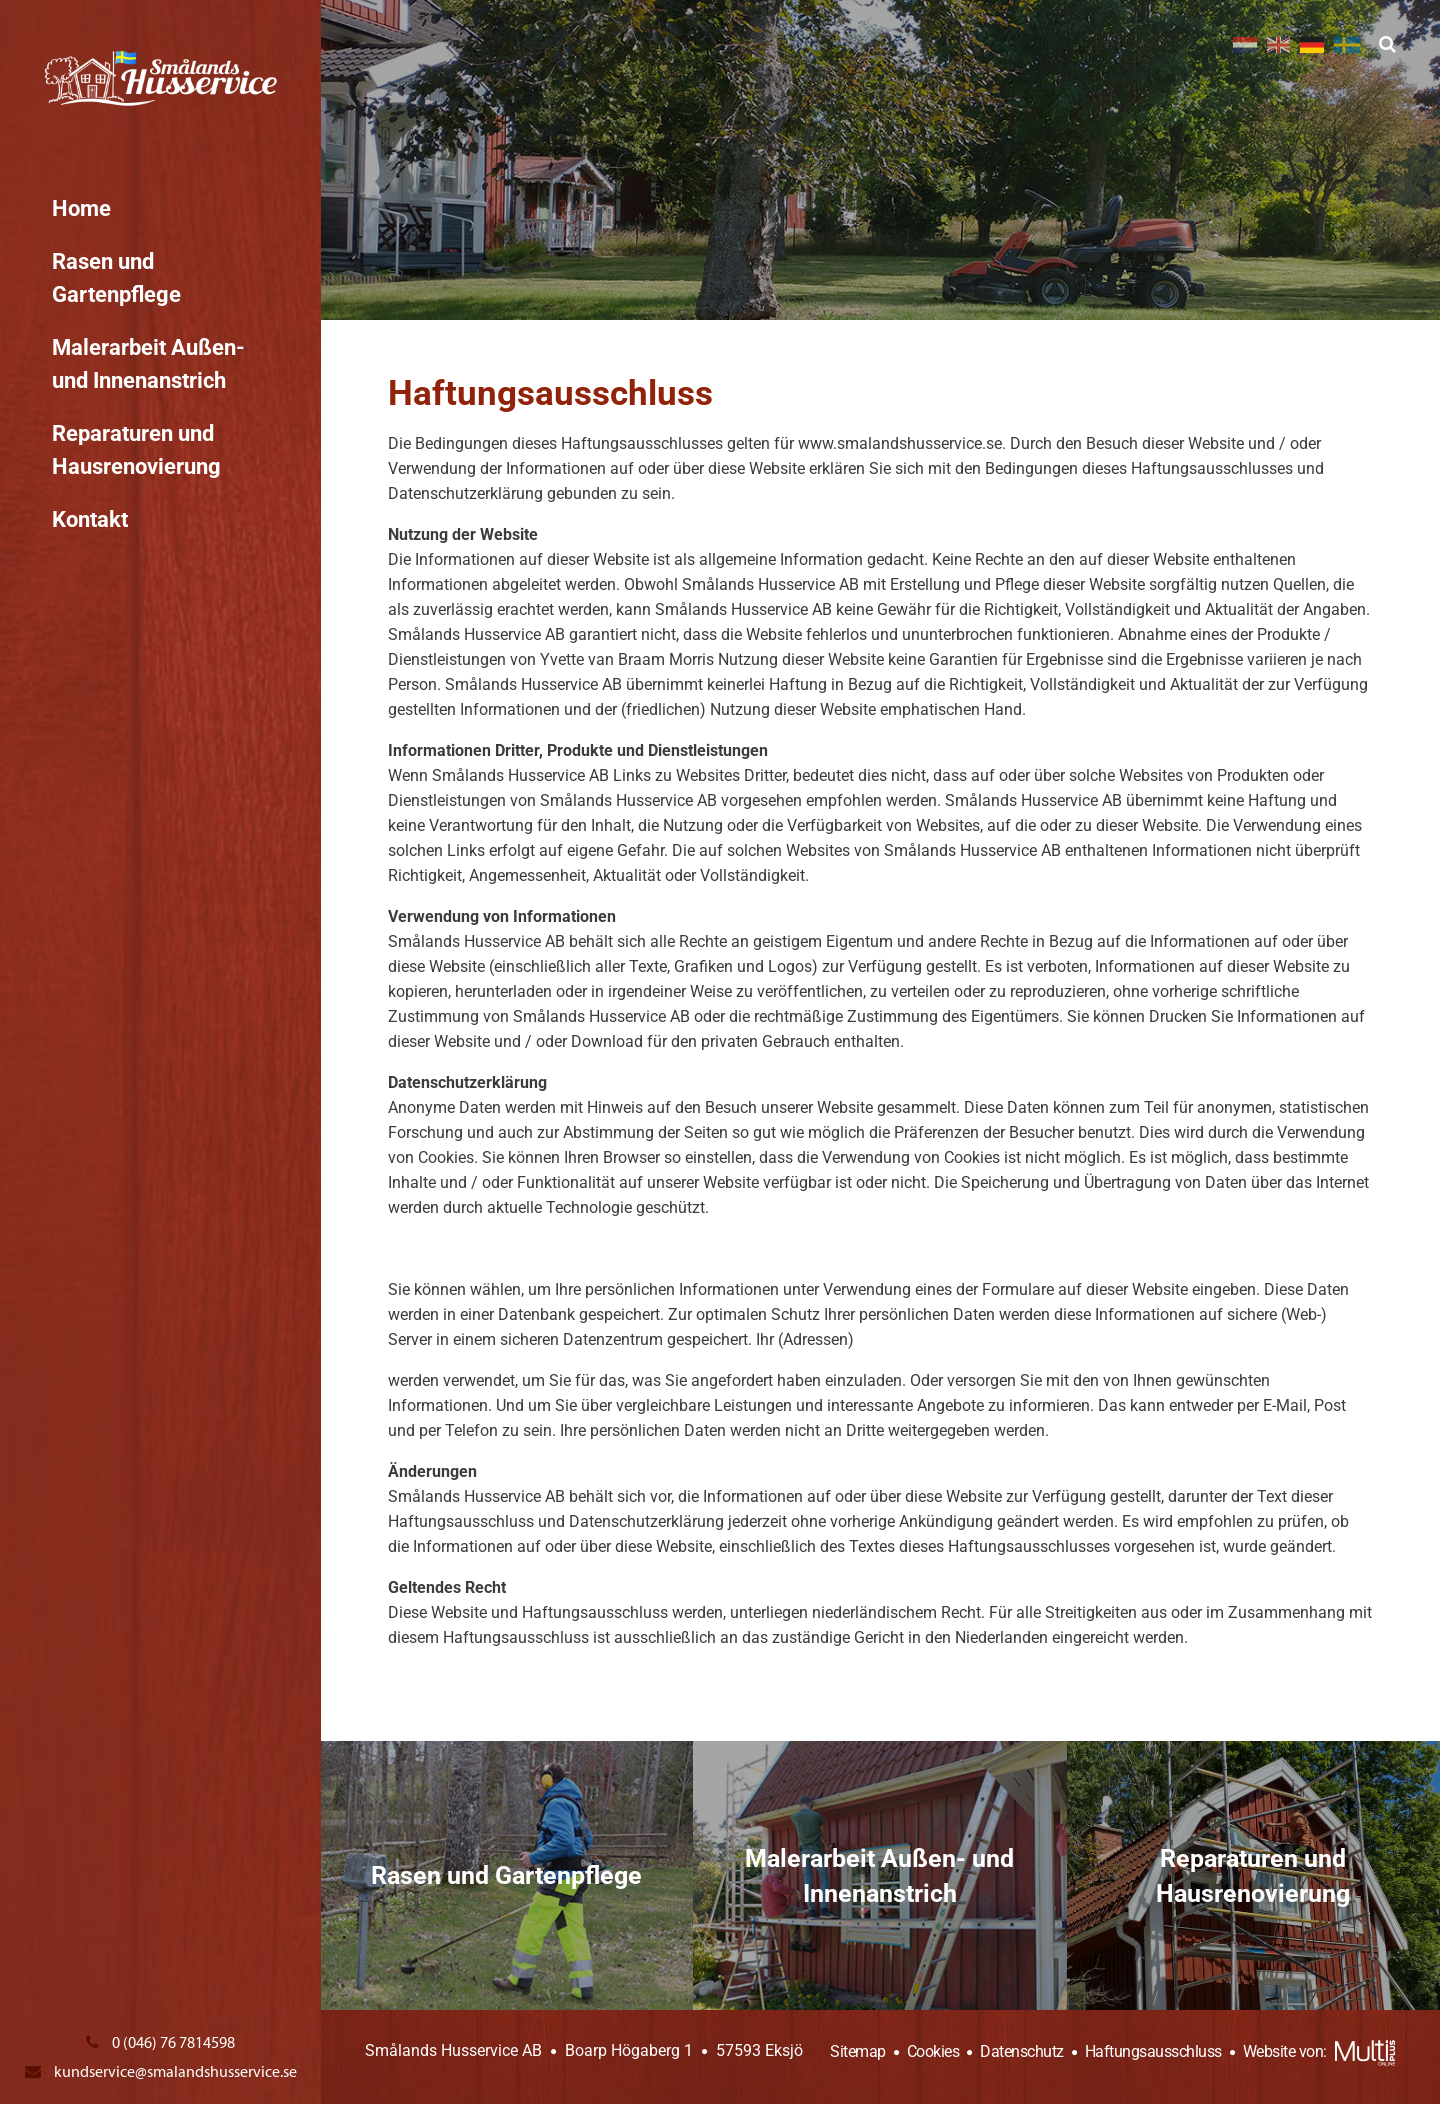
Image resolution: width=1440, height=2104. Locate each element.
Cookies (931, 2051)
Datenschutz (1020, 2051)
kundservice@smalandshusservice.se (161, 2071)
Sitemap (858, 2051)
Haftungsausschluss (1151, 2051)
